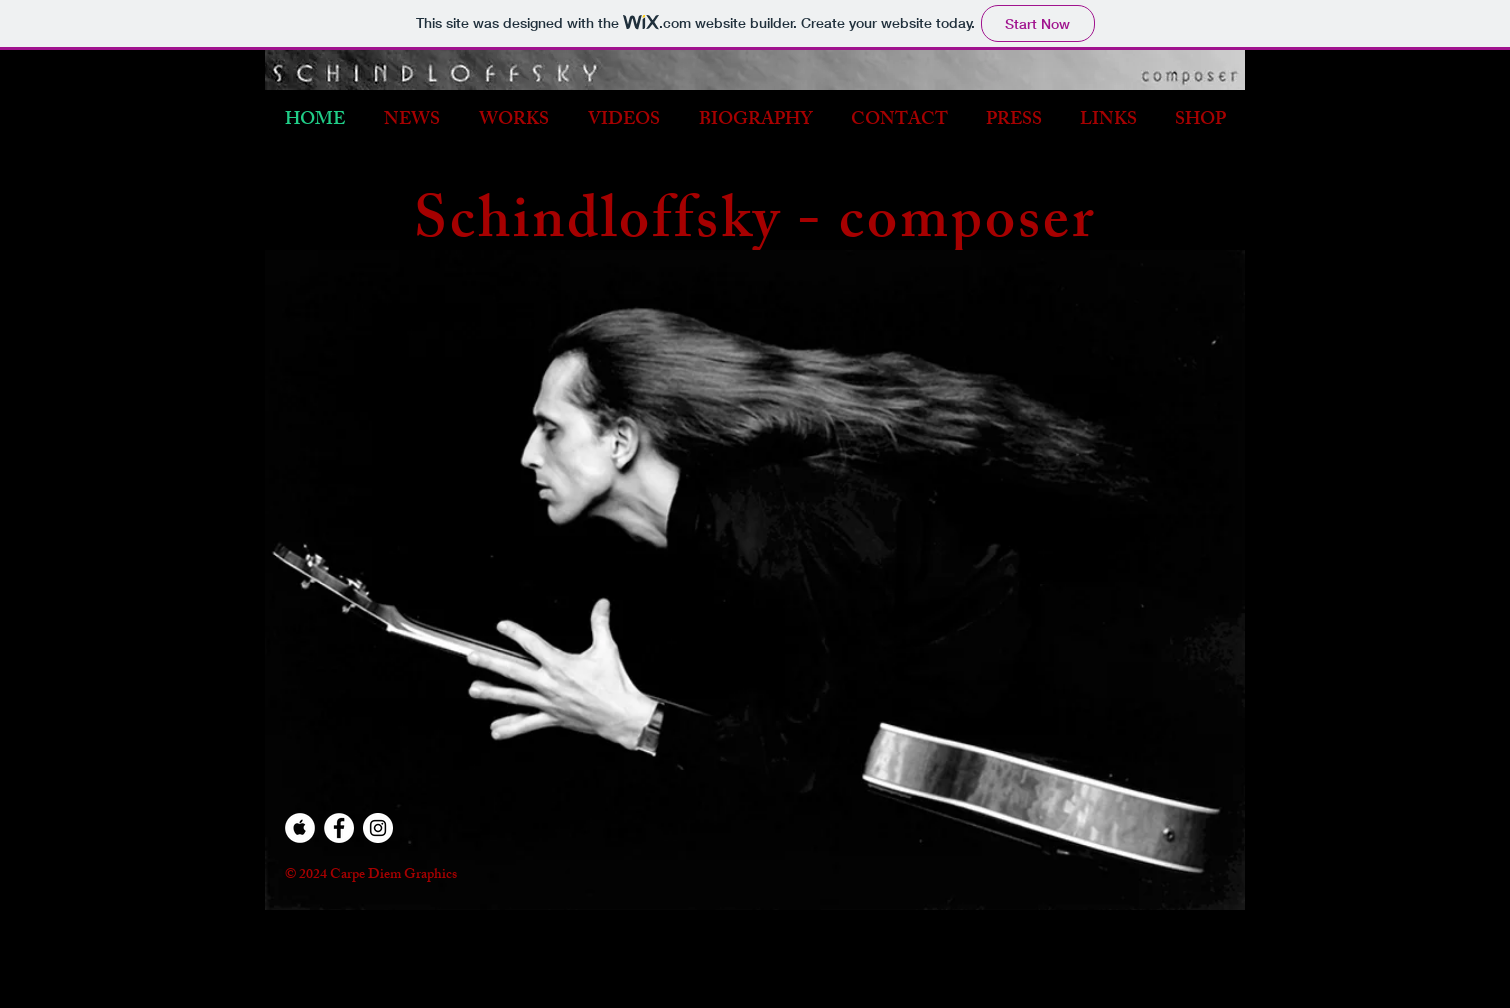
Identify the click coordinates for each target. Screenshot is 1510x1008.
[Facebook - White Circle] (339, 828)
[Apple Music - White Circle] (300, 828)
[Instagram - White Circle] (378, 828)
